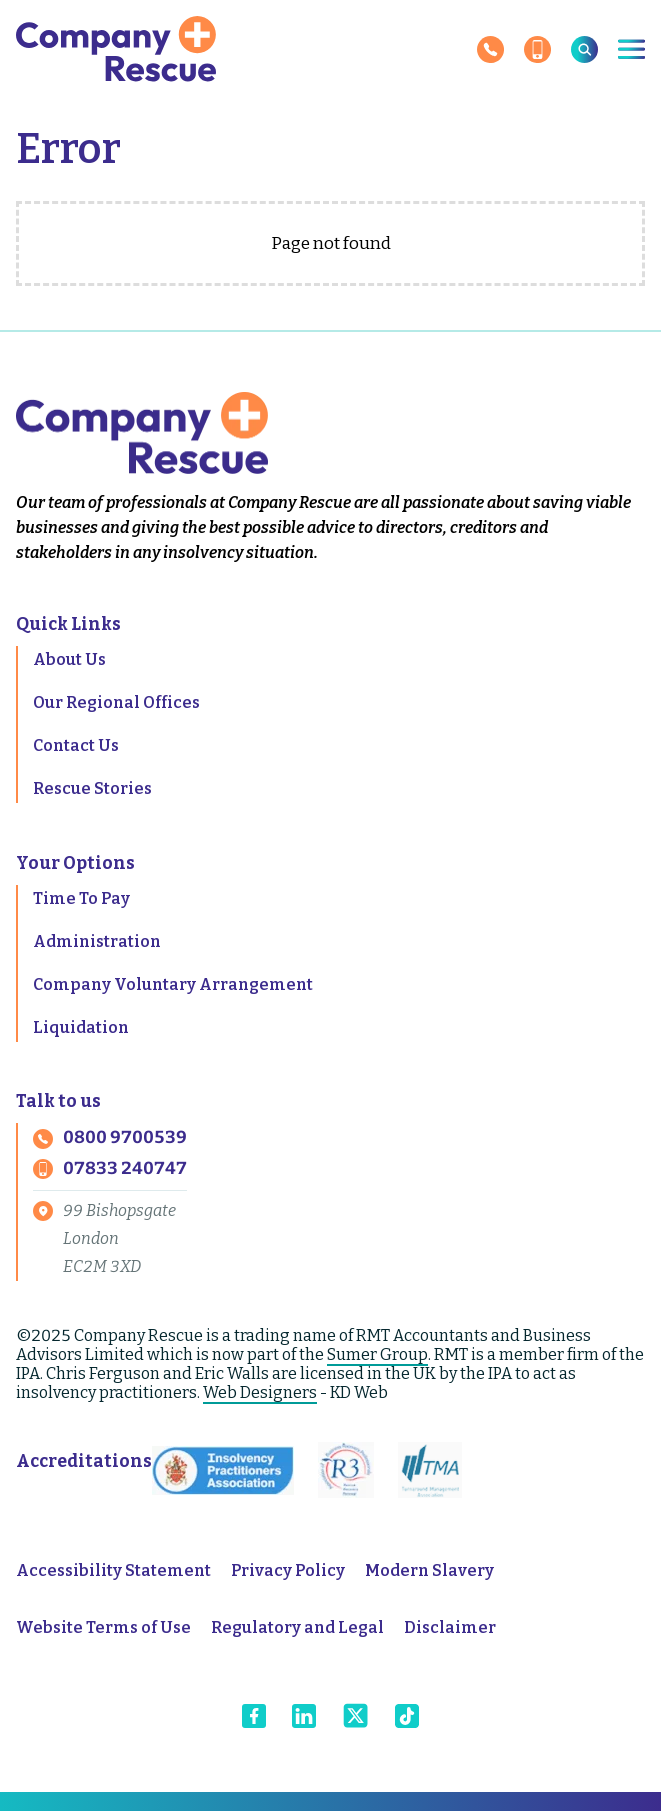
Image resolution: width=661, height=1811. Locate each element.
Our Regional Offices (116, 702)
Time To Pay (81, 898)
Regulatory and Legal (297, 1627)
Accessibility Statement (113, 1570)
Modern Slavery (429, 1570)
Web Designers (260, 1392)
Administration (97, 941)
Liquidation (81, 1027)
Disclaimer (450, 1627)
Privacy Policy (288, 1570)
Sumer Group (377, 1354)
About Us (69, 659)
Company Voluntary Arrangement (173, 984)
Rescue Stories (92, 788)
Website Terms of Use (103, 1627)
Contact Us (76, 745)
